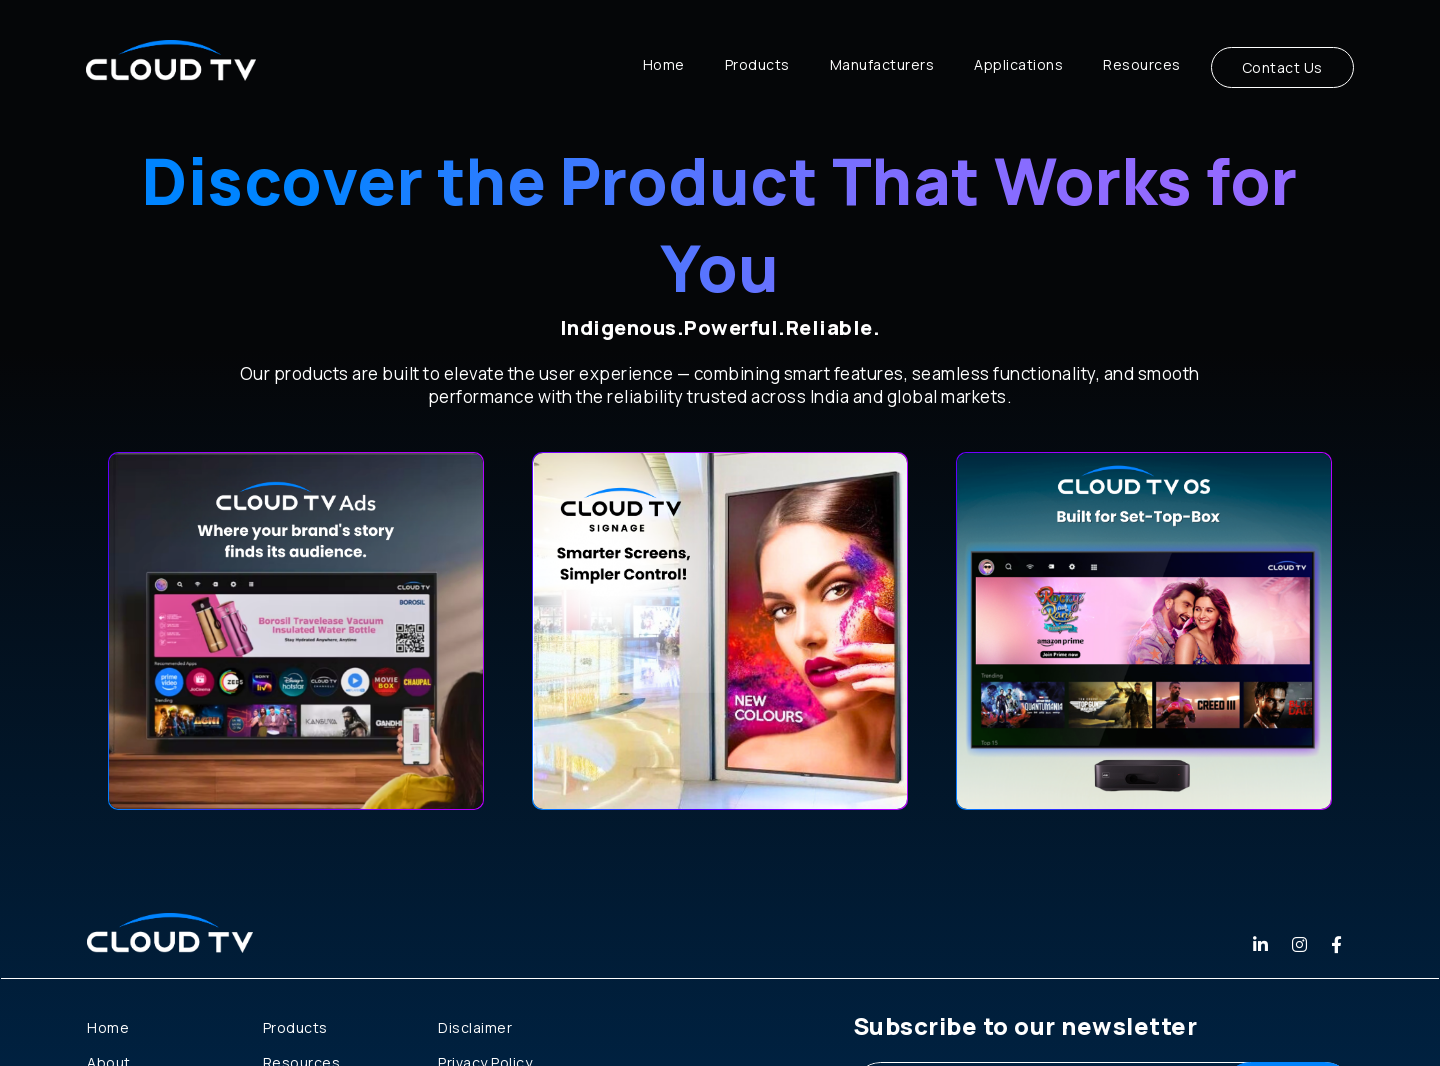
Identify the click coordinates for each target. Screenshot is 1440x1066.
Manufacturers (882, 64)
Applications (1018, 64)
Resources (1142, 64)
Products (757, 64)
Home (664, 64)
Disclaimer (475, 1027)
